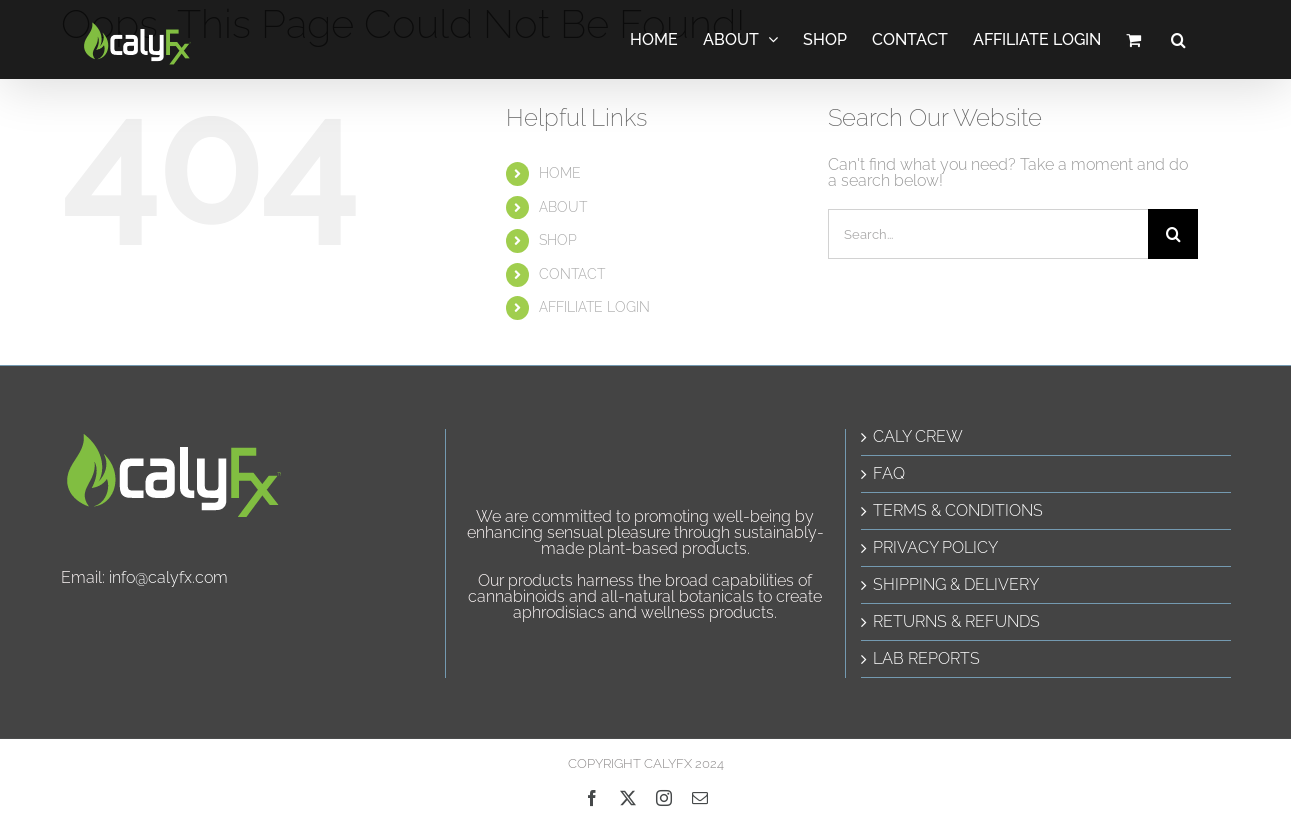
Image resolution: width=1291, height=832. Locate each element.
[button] (1178, 39)
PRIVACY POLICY (935, 548)
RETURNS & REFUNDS (956, 622)
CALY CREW (918, 437)
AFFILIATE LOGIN (594, 307)
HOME (560, 173)
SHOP (558, 240)
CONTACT (572, 274)
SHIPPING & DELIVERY (956, 585)
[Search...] (988, 234)
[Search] (1173, 234)
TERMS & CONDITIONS (958, 511)
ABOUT (563, 207)
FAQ (889, 474)
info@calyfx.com (168, 577)
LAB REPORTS (926, 659)
